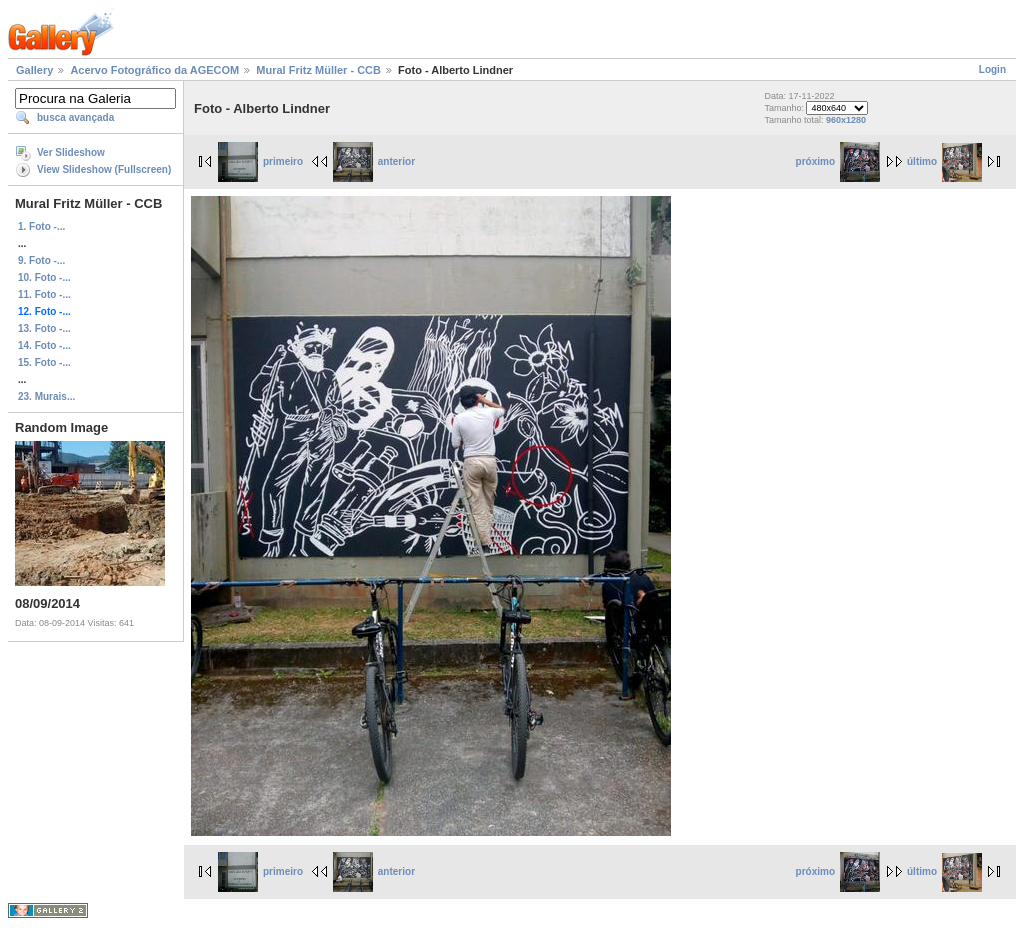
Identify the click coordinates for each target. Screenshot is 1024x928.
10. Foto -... (44, 277)
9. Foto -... (41, 260)
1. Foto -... (41, 226)
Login (992, 69)
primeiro (260, 161)
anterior (374, 161)
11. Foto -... (44, 294)
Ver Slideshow (71, 152)
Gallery (34, 70)
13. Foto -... (44, 328)
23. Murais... (46, 396)
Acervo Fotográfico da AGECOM (154, 70)
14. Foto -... (44, 345)
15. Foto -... (44, 362)
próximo (838, 161)
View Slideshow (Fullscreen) (104, 169)
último (944, 161)
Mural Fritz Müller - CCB (318, 70)
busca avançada (75, 117)
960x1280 (846, 120)
